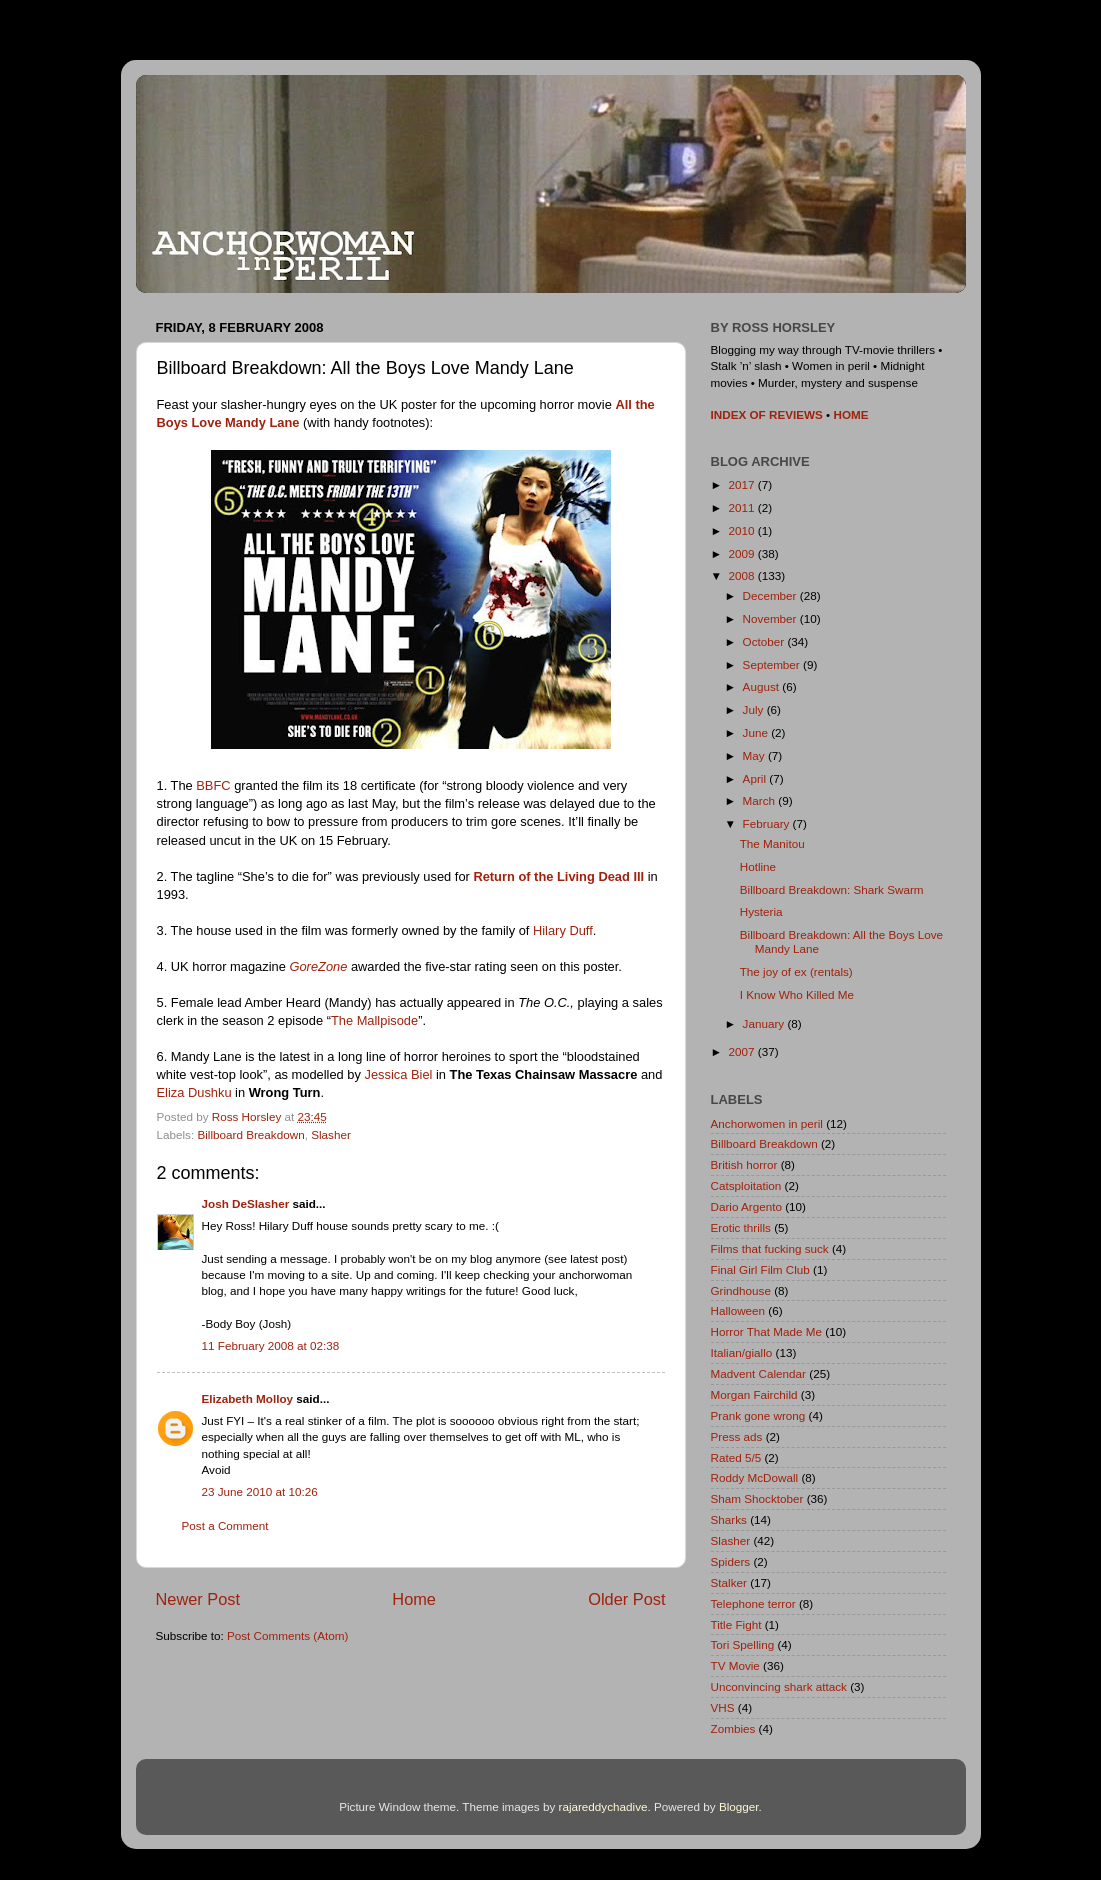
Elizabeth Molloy (248, 1398)
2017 (743, 484)
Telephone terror (753, 1603)
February (768, 823)
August (763, 686)
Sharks (729, 1519)
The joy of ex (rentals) (796, 971)
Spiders (731, 1561)
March (761, 800)
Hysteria (761, 911)
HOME (850, 414)
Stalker (729, 1582)
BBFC (213, 785)
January (765, 1023)
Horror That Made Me (767, 1331)
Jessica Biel (399, 1074)
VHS (723, 1707)
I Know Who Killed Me (797, 994)
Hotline (758, 866)
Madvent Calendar (759, 1373)
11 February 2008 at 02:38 (271, 1345)
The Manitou (772, 843)
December (771, 595)
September (773, 664)
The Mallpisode (374, 1020)
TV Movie (735, 1665)
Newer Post (198, 1599)
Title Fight (736, 1624)
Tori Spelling (743, 1644)
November (771, 618)
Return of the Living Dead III (558, 876)
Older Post (626, 1599)
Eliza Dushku (194, 1092)
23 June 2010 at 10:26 (260, 1491)
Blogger (739, 1806)
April (756, 778)
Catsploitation (746, 1185)
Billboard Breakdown (250, 1134)
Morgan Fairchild (754, 1394)
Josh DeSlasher (246, 1203)
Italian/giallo (742, 1352)
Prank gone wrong (758, 1415)
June (757, 732)
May (755, 755)
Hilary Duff (563, 930)
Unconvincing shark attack (779, 1686)
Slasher (331, 1134)
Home (414, 1599)
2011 (743, 507)
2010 (743, 530)
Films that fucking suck (770, 1248)
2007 (743, 1051)
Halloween (738, 1310)
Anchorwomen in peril (767, 1123)
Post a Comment (225, 1525)
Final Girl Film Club (760, 1269)
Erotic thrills (741, 1227)
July (755, 709)
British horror (744, 1164)
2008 (743, 575)
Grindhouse (741, 1290)
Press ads (737, 1436)
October (765, 641)
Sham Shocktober (757, 1498)
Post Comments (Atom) (287, 1635)
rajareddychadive (602, 1806)
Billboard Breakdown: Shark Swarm (832, 889)
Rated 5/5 (736, 1457)
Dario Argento (746, 1206)
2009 (743, 553)
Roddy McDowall (755, 1477)
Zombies (733, 1728)
